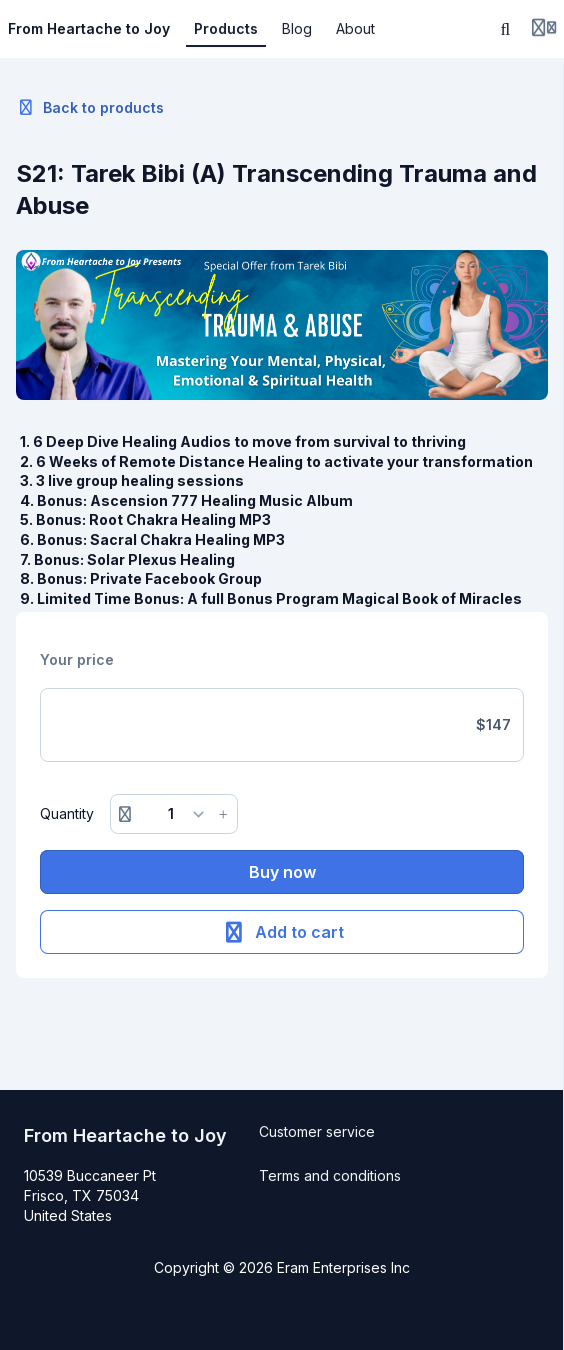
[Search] (506, 29)
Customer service (317, 1131)
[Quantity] (174, 814)
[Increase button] (223, 814)
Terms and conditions (330, 1175)
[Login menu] (544, 29)
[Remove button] (125, 814)
